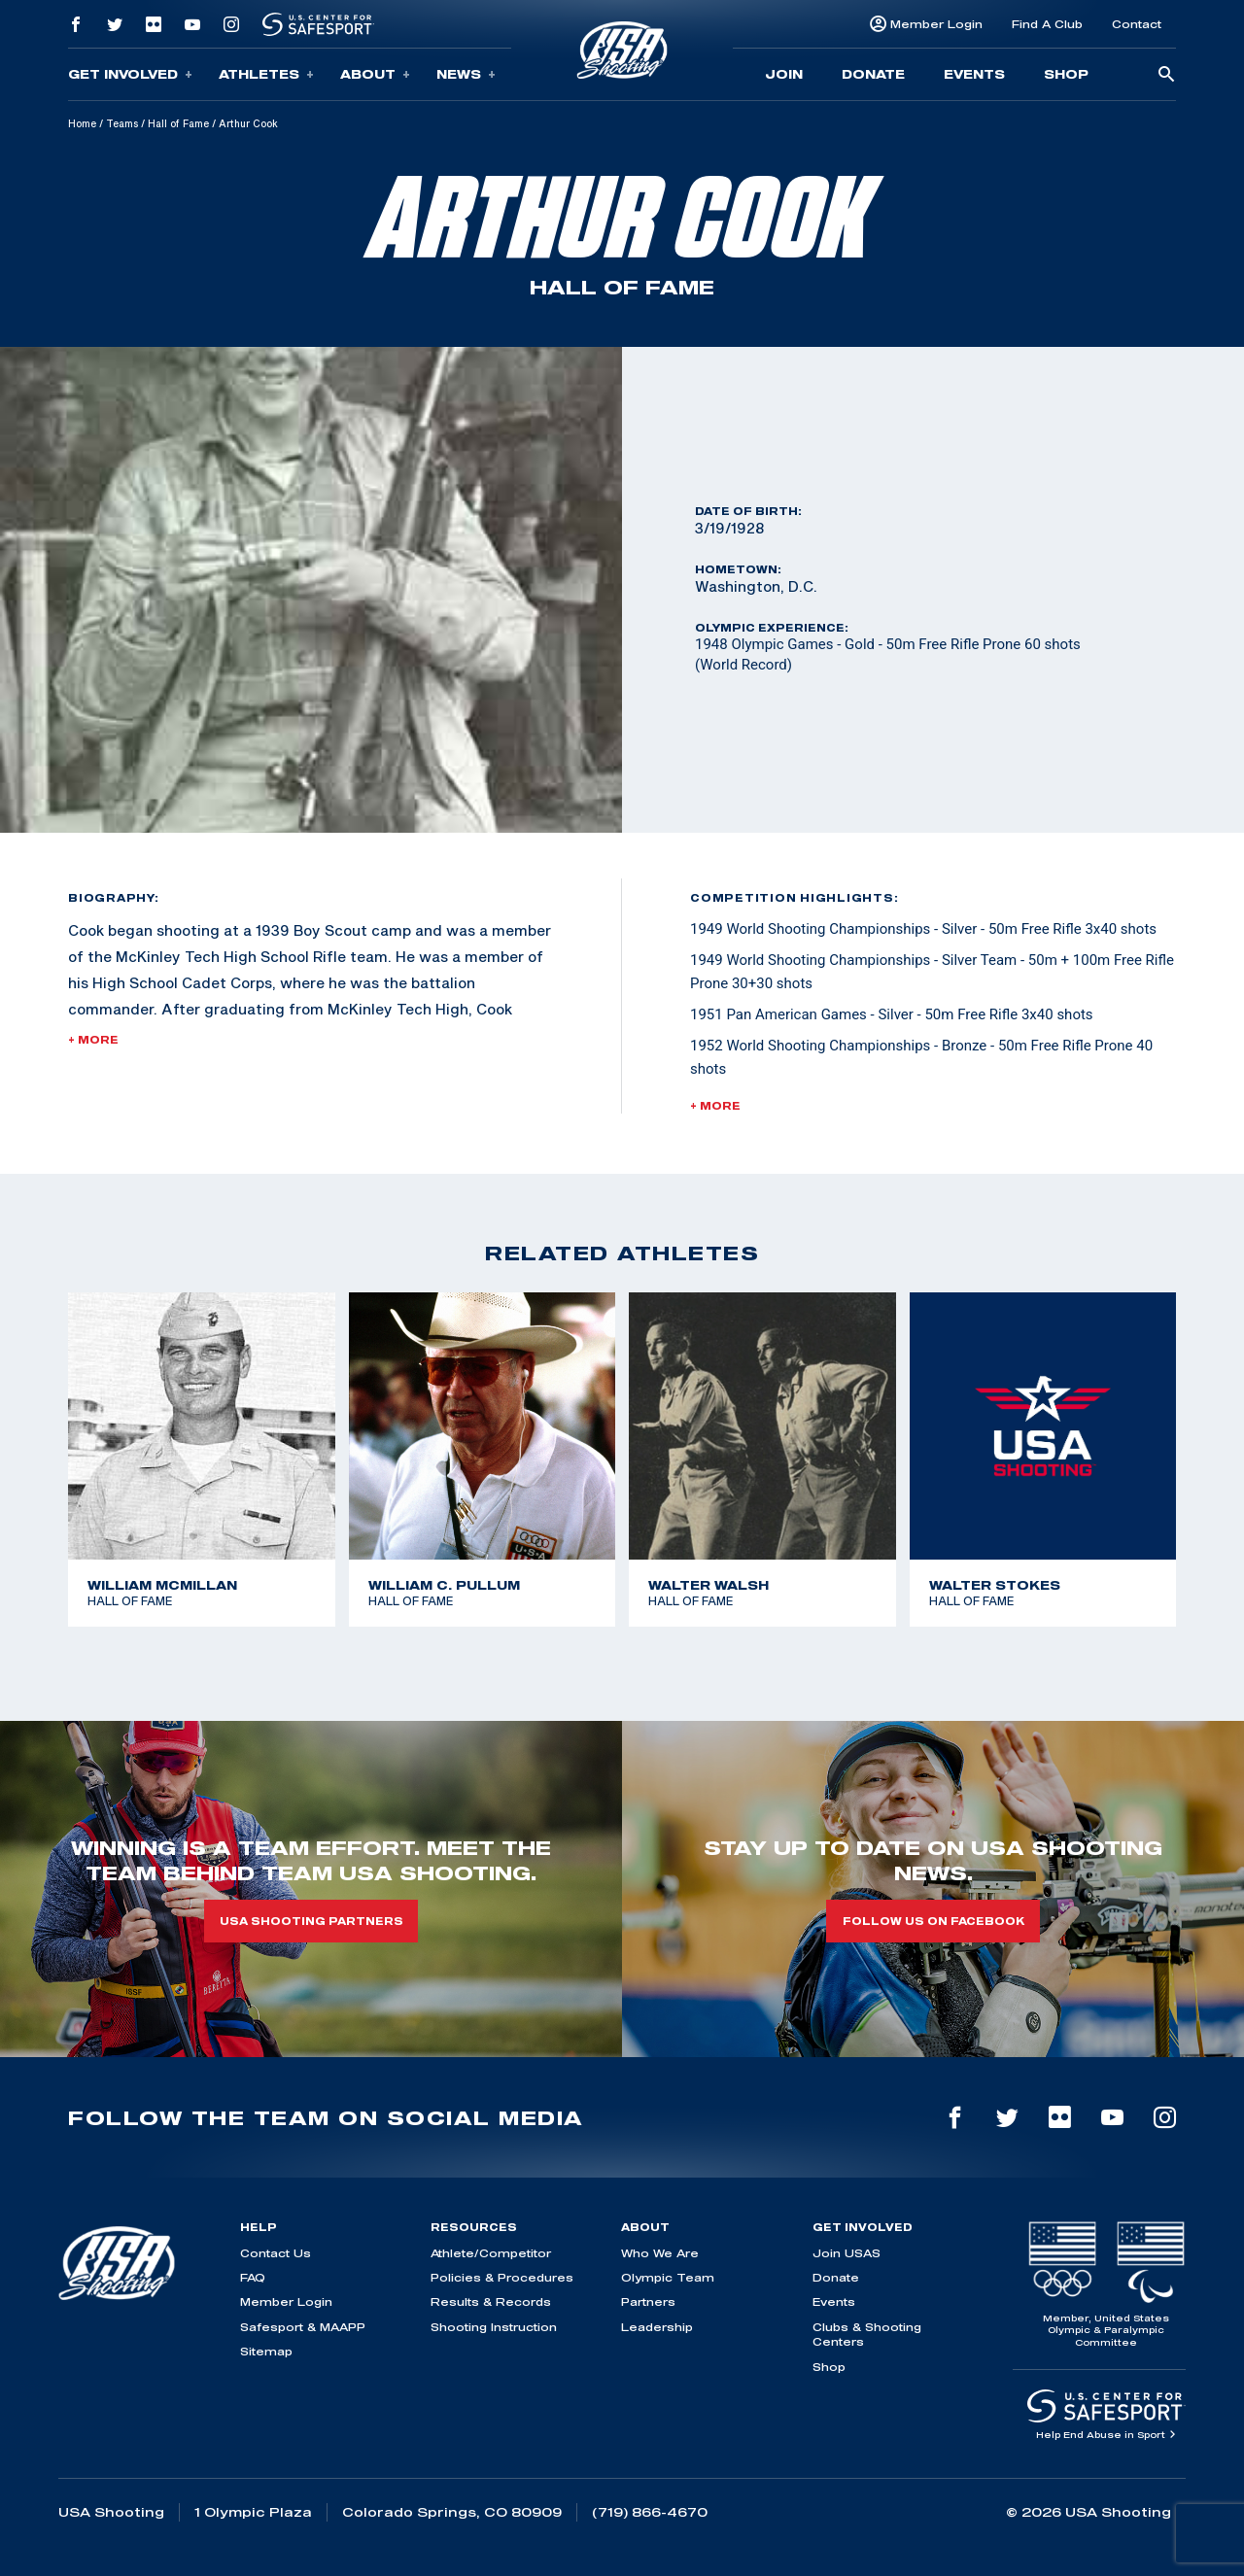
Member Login (936, 24)
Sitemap (266, 2351)
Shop (1066, 74)
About (375, 74)
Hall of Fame (178, 123)
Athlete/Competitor (491, 2253)
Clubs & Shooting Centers (866, 2334)
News (466, 74)
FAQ (252, 2277)
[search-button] (1166, 75)
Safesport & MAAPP (302, 2326)
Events (974, 74)
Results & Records (491, 2301)
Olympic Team (667, 2277)
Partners (648, 2301)
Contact (1136, 23)
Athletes (266, 74)
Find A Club (1047, 23)
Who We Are (660, 2253)
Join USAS (846, 2253)
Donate (873, 74)
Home (82, 123)
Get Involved (130, 74)
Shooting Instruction (494, 2326)
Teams (122, 123)
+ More (93, 1040)
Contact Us (275, 2253)
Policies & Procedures (502, 2277)
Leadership (657, 2326)
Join (784, 74)
